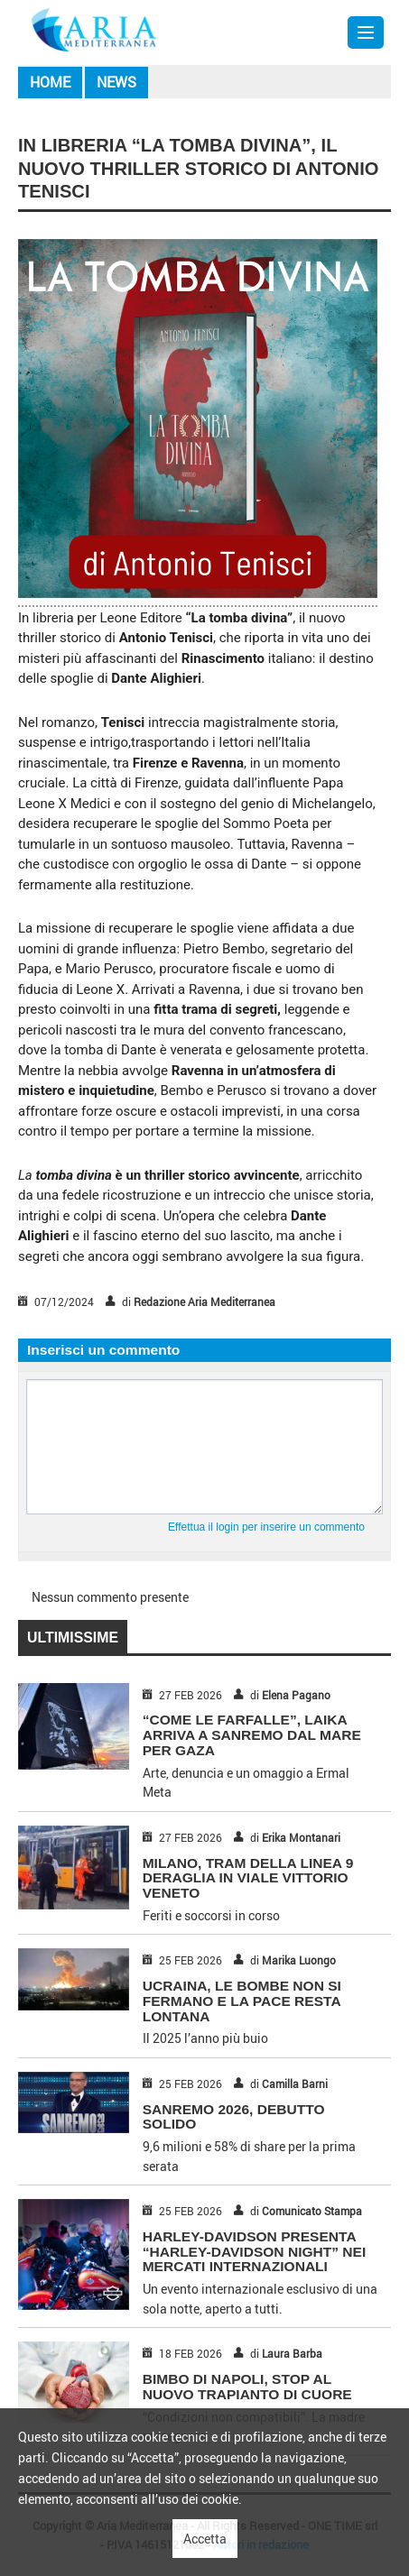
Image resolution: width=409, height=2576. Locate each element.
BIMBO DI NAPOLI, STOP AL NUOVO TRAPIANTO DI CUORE (247, 2386)
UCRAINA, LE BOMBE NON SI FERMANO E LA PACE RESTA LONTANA (242, 2001)
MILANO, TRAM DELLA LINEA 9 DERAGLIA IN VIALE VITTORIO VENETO (248, 1878)
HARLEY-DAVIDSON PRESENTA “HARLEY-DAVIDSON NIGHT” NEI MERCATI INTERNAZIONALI (255, 2252)
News (116, 82)
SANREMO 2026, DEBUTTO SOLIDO (234, 2117)
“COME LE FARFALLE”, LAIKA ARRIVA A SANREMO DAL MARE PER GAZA (252, 1735)
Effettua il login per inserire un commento (266, 1527)
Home (50, 82)
